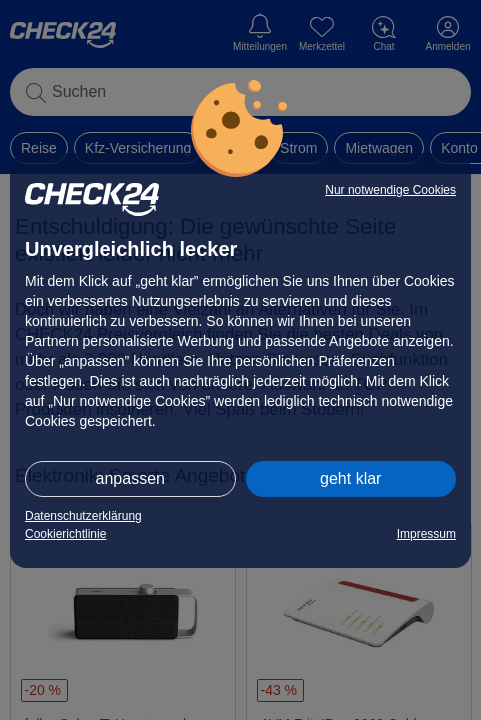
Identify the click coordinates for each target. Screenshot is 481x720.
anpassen (130, 478)
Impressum (426, 534)
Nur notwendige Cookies (390, 190)
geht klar (350, 478)
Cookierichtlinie (65, 534)
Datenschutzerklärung (83, 516)
